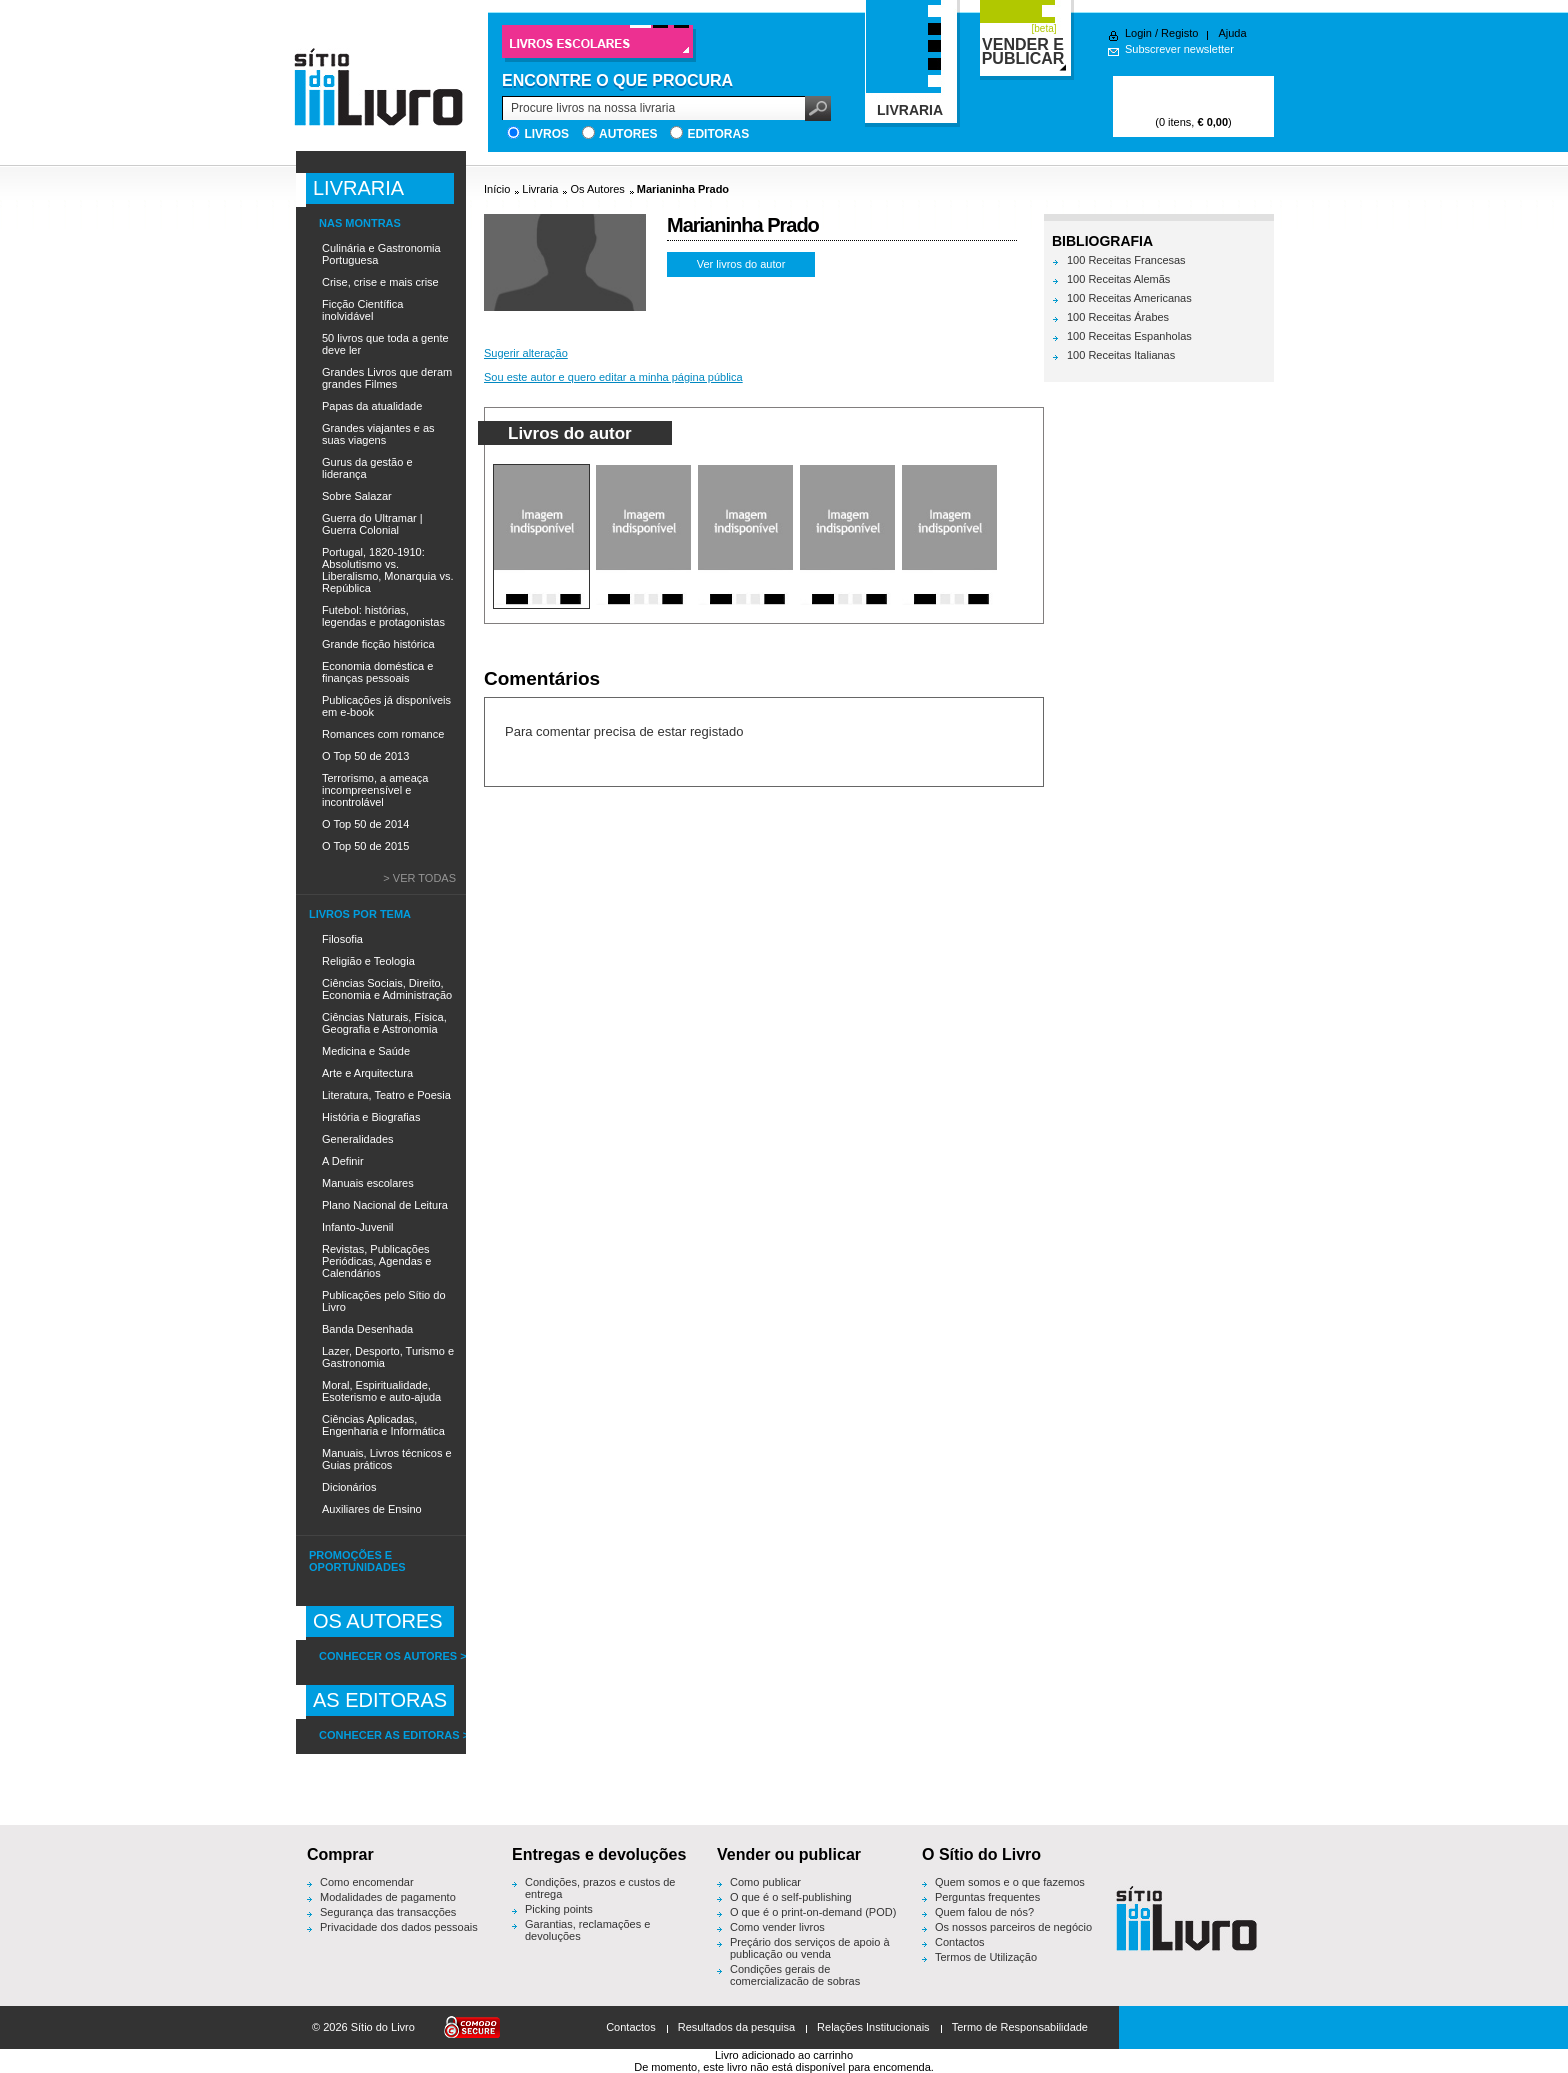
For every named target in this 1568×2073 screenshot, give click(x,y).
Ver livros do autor (741, 264)
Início (497, 189)
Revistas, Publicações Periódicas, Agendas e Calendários (376, 1261)
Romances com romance (383, 734)
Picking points (559, 1909)
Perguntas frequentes (987, 1897)
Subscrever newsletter (1179, 49)
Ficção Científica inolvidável (362, 310)
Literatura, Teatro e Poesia (386, 1095)
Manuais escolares (368, 1183)
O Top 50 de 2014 (365, 824)
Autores (628, 134)
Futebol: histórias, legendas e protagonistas (383, 616)
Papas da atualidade (372, 406)
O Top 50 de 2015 (365, 846)
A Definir (343, 1161)
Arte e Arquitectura (367, 1073)
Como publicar (765, 1882)
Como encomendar (367, 1882)
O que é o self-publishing (791, 1897)
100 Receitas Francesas (1126, 260)
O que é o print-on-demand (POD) (813, 1912)
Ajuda (1232, 33)
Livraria (540, 189)
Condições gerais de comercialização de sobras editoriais (795, 1981)
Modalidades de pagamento (388, 1897)
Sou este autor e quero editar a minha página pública (613, 377)
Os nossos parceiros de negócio (1013, 1927)
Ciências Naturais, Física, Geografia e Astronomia (384, 1023)
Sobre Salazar (357, 496)
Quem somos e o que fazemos (1010, 1882)
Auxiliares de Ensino (372, 1509)
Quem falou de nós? (984, 1912)
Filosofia (342, 939)
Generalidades (358, 1139)
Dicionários (349, 1487)
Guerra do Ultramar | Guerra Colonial (372, 524)
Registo (1179, 33)
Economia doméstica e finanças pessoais (377, 672)
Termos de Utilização (986, 1957)
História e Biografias (371, 1117)
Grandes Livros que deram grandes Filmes (387, 378)
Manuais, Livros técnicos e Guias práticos (387, 1459)
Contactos (960, 1942)
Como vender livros (777, 1927)
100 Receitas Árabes (1118, 317)
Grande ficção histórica (378, 644)
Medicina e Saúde (366, 1051)
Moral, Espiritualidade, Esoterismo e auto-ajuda (381, 1391)
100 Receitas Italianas (1121, 355)
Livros (546, 134)
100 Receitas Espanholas (1129, 336)
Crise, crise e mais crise (380, 282)
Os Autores (597, 189)
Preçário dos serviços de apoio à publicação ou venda (810, 1948)
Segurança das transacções (388, 1912)
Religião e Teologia (368, 961)
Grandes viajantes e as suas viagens (378, 434)
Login (1138, 33)
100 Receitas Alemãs (1118, 279)
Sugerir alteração (526, 353)
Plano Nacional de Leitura (385, 1205)
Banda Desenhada (367, 1329)
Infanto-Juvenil (358, 1227)
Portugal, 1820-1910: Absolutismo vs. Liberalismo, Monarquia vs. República (387, 570)
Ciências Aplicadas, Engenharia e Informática (383, 1425)
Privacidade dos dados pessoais (399, 1927)
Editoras (718, 134)
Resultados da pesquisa (736, 2027)
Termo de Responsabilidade (1020, 2027)
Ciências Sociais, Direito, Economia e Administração (387, 989)
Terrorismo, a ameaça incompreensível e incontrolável (375, 790)
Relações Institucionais (873, 2027)
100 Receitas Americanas (1129, 298)
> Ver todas (419, 878)
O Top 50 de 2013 (365, 756)
